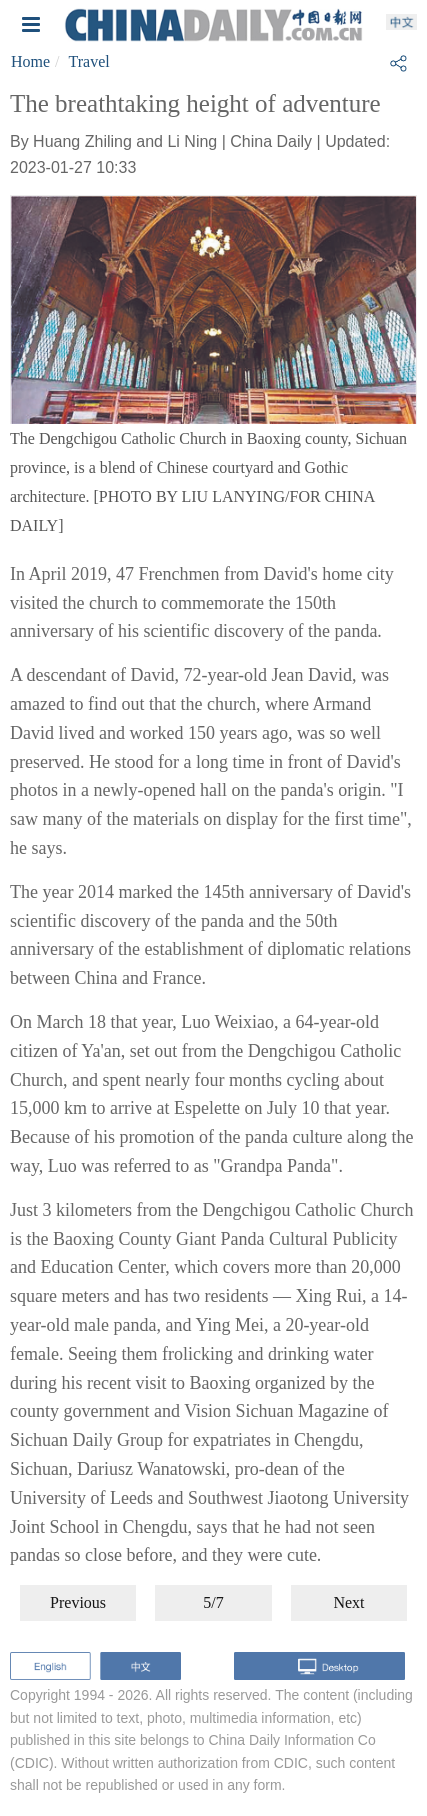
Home (30, 61)
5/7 (213, 1602)
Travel (89, 61)
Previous (78, 1602)
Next (348, 1602)
